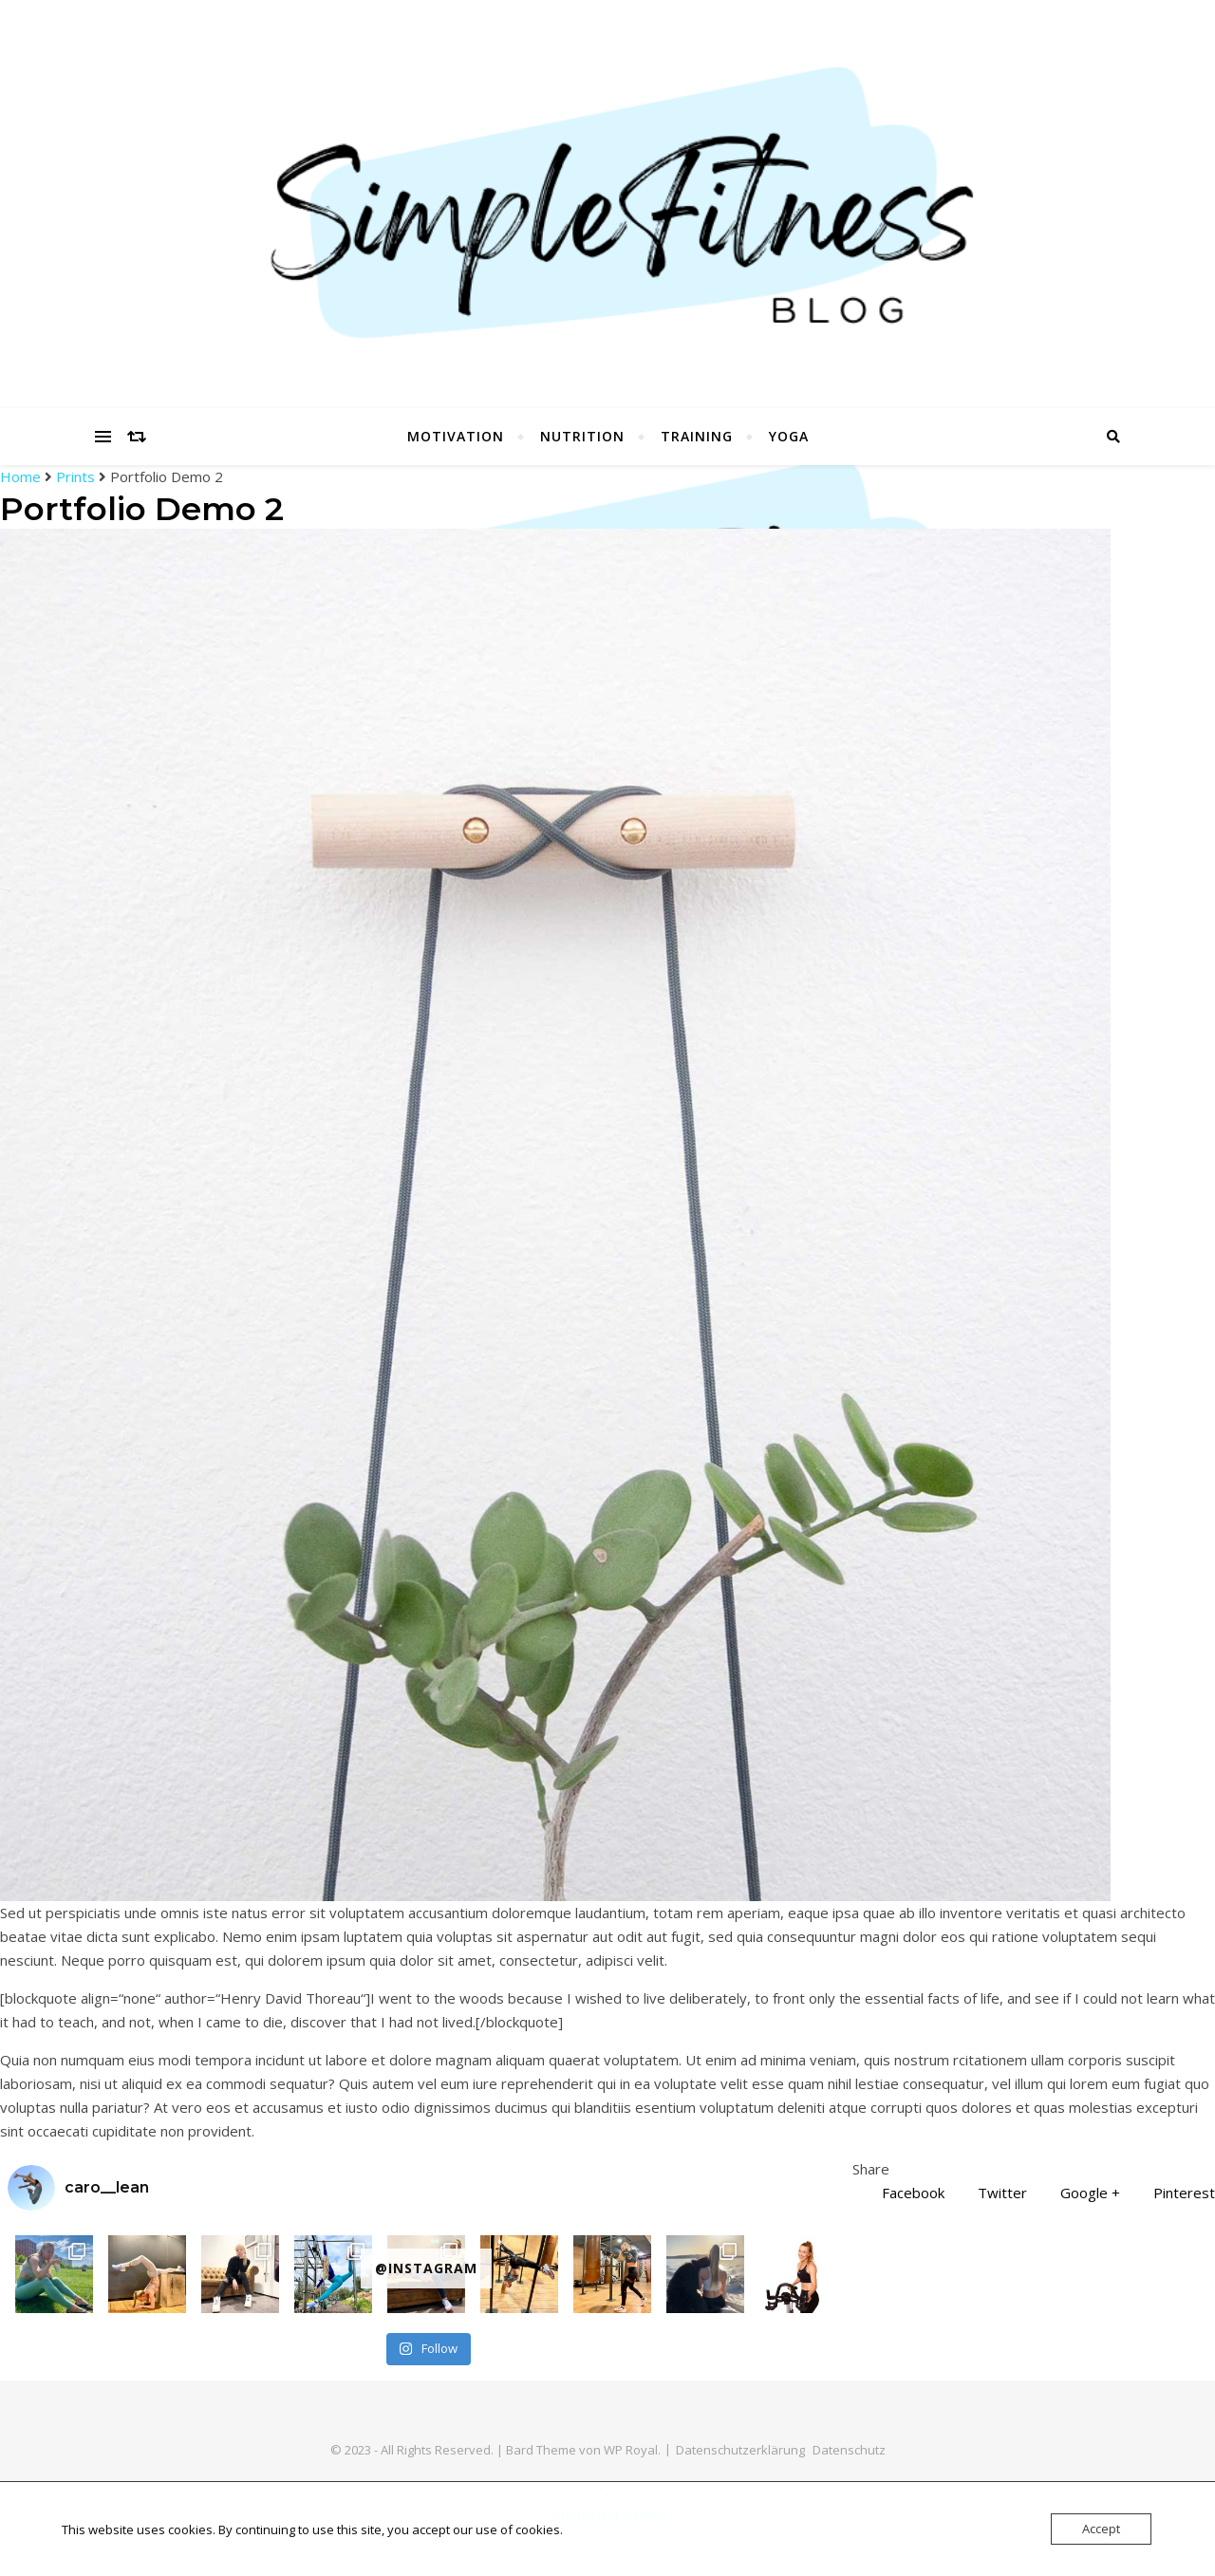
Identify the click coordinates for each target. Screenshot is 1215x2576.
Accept (1101, 2528)
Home (22, 476)
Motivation (455, 436)
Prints (75, 476)
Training (697, 436)
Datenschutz (849, 2449)
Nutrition (582, 436)
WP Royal (631, 2449)
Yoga (789, 436)
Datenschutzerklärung (740, 2449)
